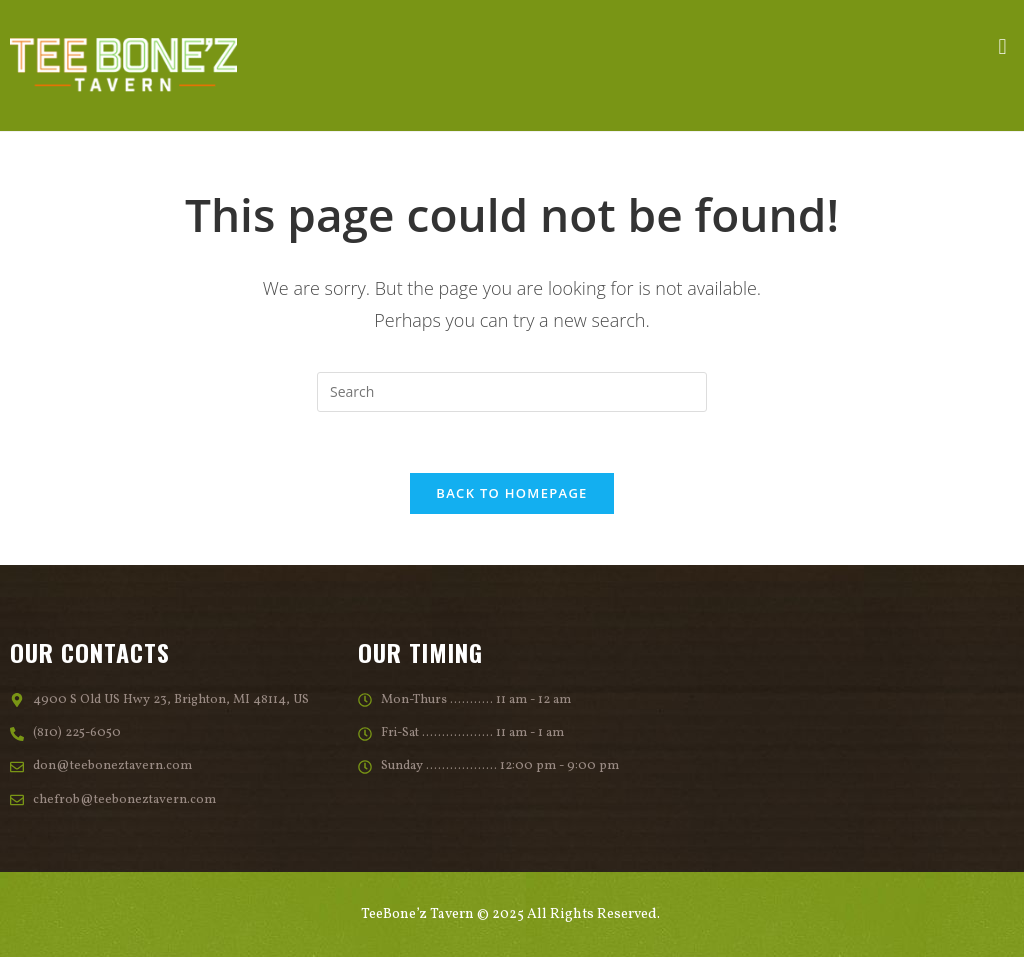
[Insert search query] (512, 392)
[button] (1002, 47)
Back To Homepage (511, 493)
